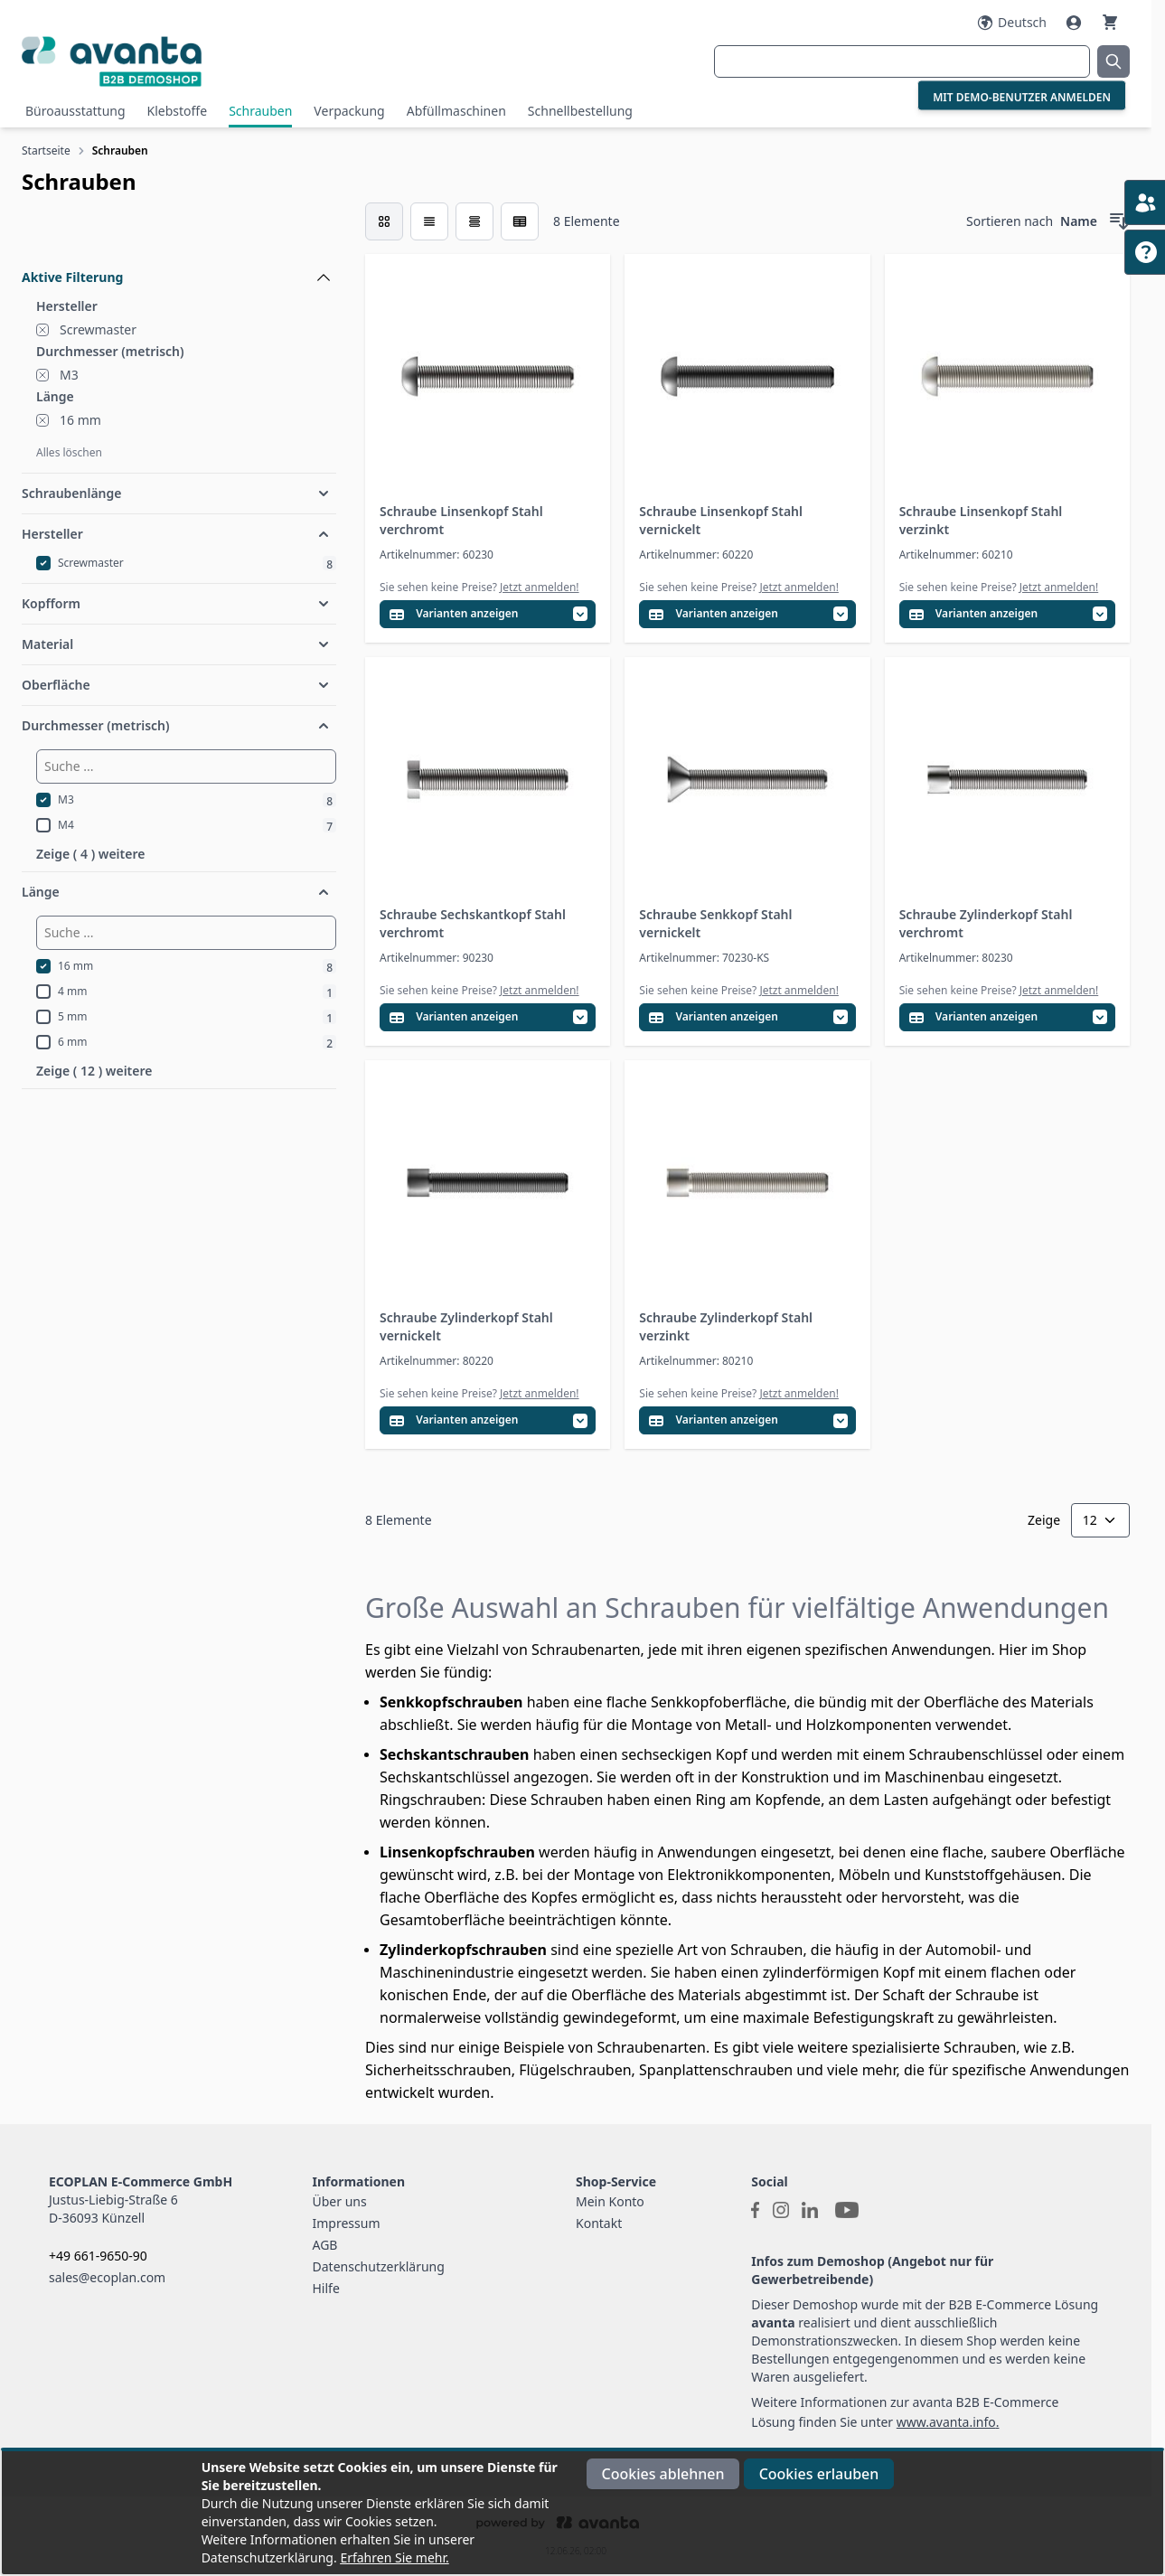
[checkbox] (384, 221)
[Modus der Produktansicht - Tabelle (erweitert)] (520, 221)
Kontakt (599, 2223)
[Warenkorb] (1110, 22)
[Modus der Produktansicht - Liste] (429, 221)
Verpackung (349, 110)
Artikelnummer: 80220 (436, 1360)
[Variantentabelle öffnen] (488, 614)
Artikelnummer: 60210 (956, 554)
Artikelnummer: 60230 (436, 554)
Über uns (340, 2201)
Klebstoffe (177, 110)
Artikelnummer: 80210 (696, 1360)
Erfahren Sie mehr (393, 2557)
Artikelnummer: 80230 (956, 957)
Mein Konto (610, 2201)
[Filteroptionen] (179, 236)
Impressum (347, 2223)
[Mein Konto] (1075, 23)
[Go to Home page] (206, 61)
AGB (325, 2244)
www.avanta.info (946, 2421)
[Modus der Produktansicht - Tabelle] (474, 221)
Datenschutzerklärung (379, 2266)
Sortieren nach (1009, 221)
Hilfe (326, 2288)
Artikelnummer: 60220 (696, 554)
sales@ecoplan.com (107, 2277)
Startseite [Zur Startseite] (46, 150)
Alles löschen (69, 452)
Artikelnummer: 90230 (436, 957)
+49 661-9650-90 (98, 2255)
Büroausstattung (75, 110)
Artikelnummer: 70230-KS (704, 957)
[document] (582, 2512)
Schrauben (260, 110)
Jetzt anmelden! (539, 587)
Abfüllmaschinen (456, 110)
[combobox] (902, 61)
